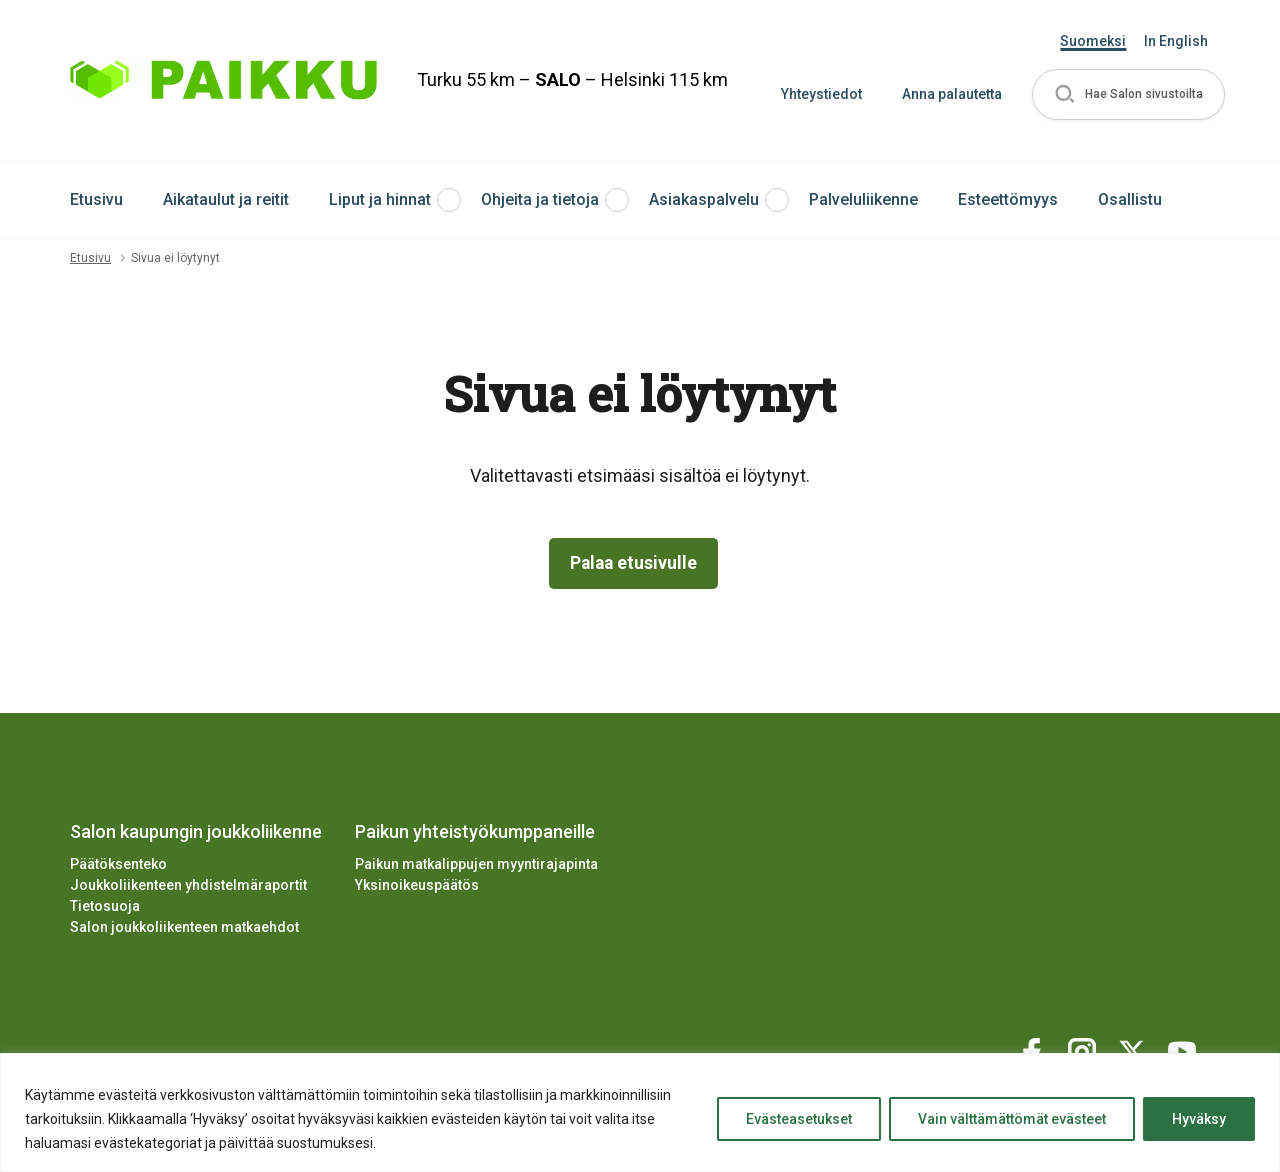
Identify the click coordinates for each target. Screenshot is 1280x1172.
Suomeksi (1093, 41)
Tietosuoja (105, 907)
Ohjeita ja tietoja (540, 199)
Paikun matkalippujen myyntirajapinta (476, 865)
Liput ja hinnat (380, 199)
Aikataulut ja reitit (226, 199)
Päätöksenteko (118, 865)
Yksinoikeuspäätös (417, 886)
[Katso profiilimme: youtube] (1185, 1049)
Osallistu (1130, 199)
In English (1176, 41)
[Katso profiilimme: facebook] (1035, 1049)
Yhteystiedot (820, 94)
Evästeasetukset (799, 1119)
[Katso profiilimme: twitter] (1135, 1049)
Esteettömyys (1008, 199)
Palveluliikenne (863, 199)
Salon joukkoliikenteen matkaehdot (184, 928)
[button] (1128, 94)
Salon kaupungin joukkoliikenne (196, 831)
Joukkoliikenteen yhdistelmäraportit (188, 886)
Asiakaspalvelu (704, 199)
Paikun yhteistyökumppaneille (475, 831)
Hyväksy (1199, 1119)
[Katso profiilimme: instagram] (1085, 1049)
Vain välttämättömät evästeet (1012, 1119)
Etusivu (96, 199)
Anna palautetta (951, 94)
